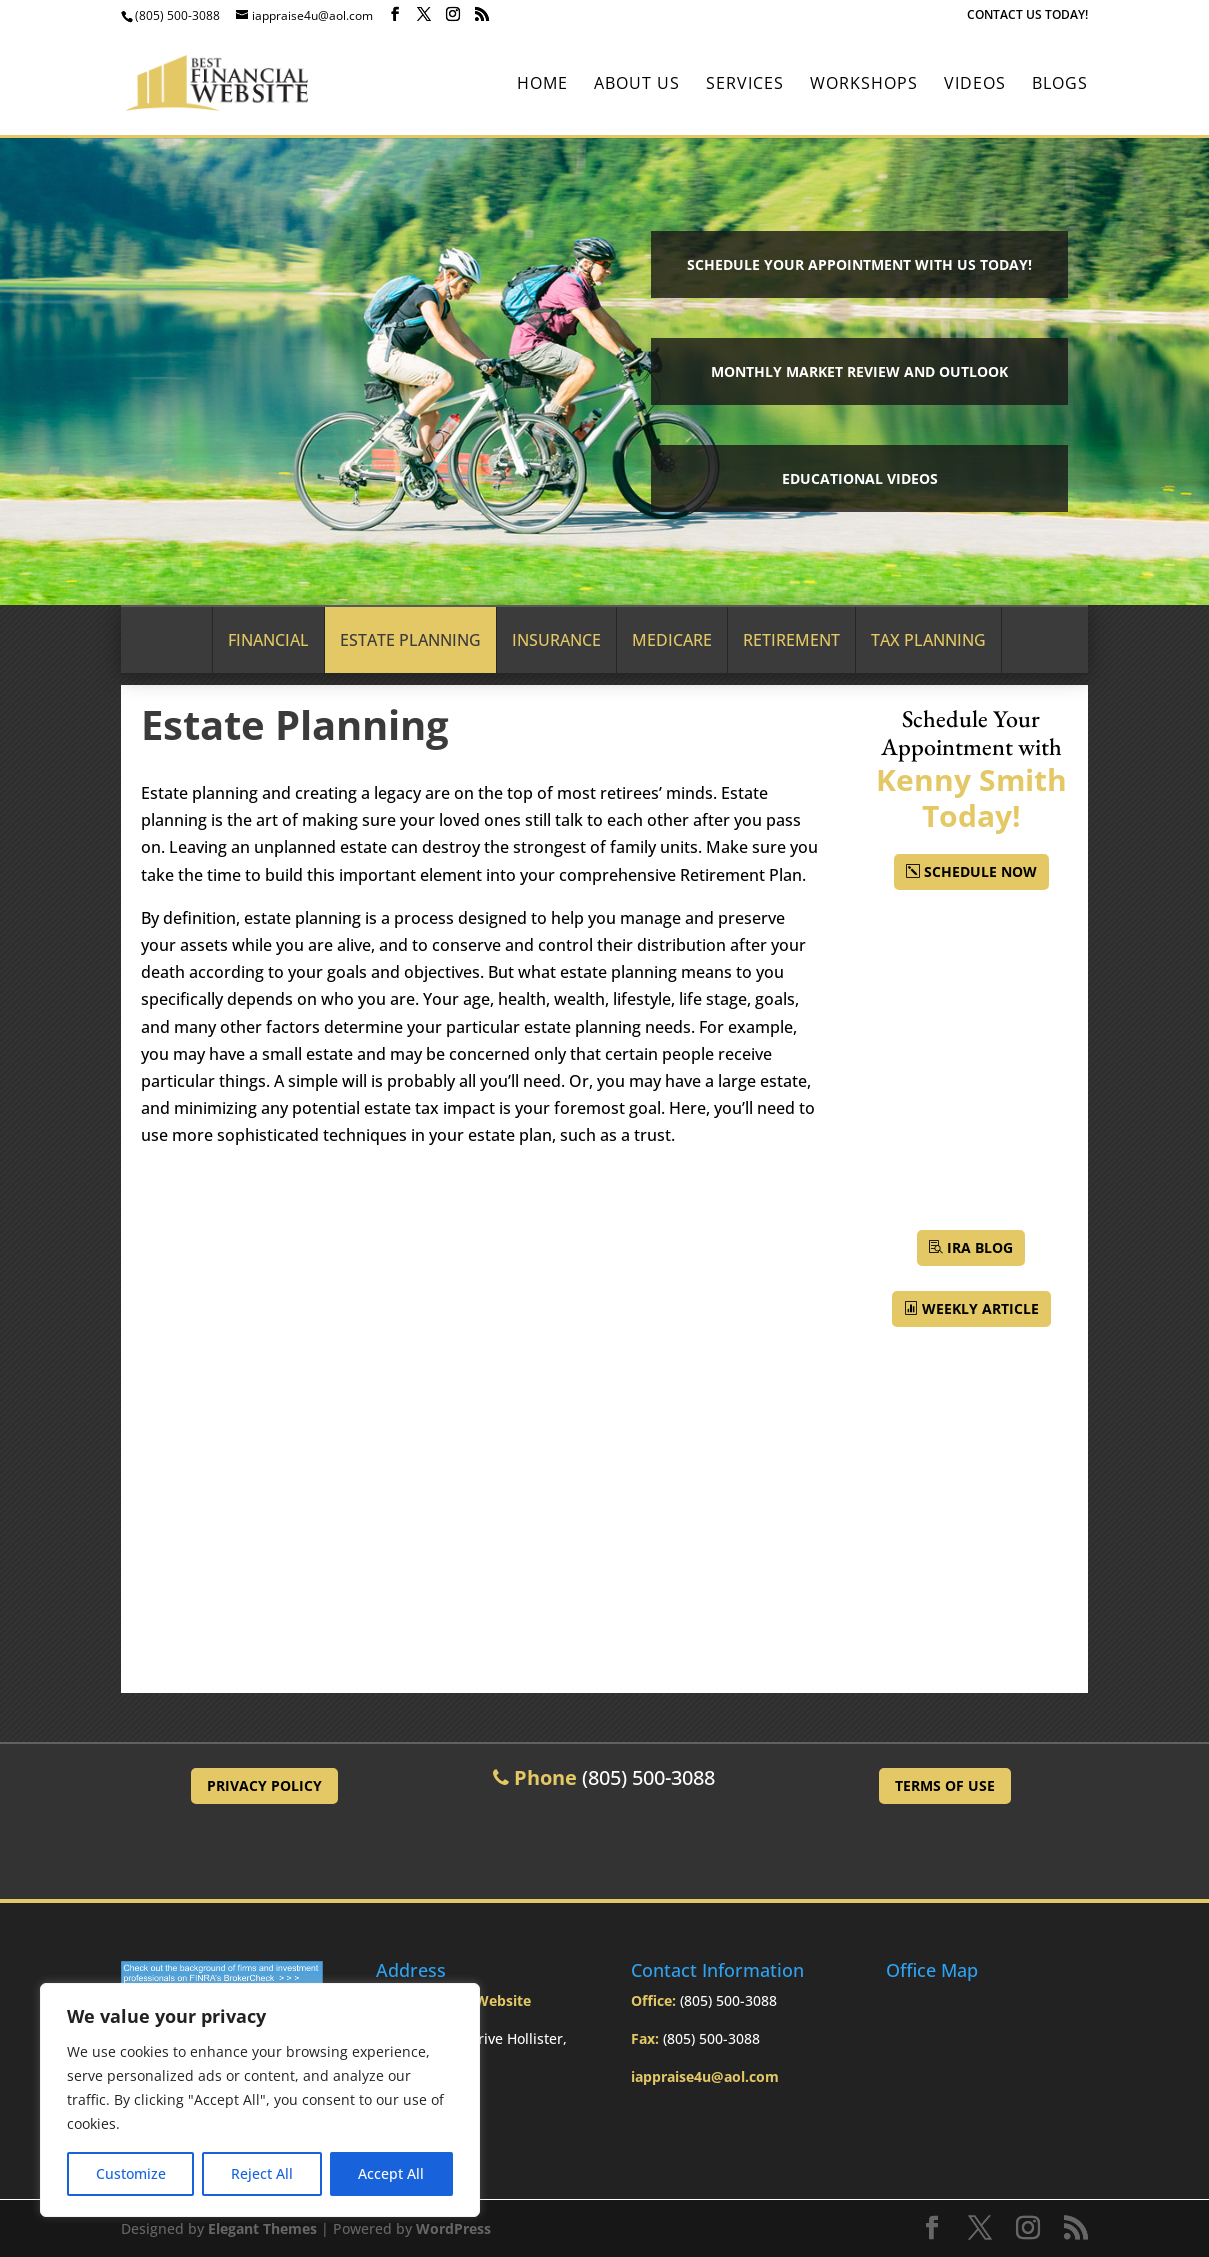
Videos (975, 85)
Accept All (391, 2173)
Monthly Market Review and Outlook (859, 371)
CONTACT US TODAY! (1027, 16)
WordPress (453, 2228)
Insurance (556, 640)
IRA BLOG (980, 1247)
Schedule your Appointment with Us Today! (859, 264)
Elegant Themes (262, 2228)
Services (745, 85)
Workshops (864, 85)
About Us (637, 85)
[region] (260, 2100)
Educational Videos (860, 478)
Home (542, 85)
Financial (268, 640)
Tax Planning (928, 640)
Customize (131, 2173)
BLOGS (1060, 85)
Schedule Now (980, 871)
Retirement (791, 640)
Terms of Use (945, 1785)
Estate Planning (410, 640)
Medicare (672, 640)
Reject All (262, 2173)
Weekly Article (980, 1308)
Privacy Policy (264, 1785)
